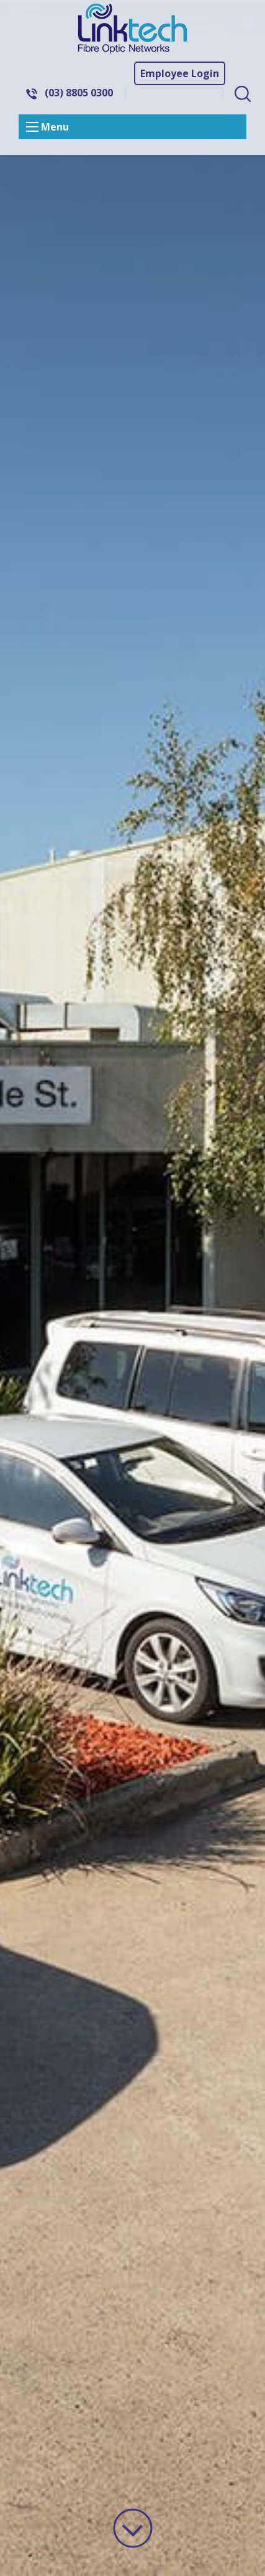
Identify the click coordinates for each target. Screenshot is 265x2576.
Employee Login (179, 73)
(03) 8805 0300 (79, 92)
